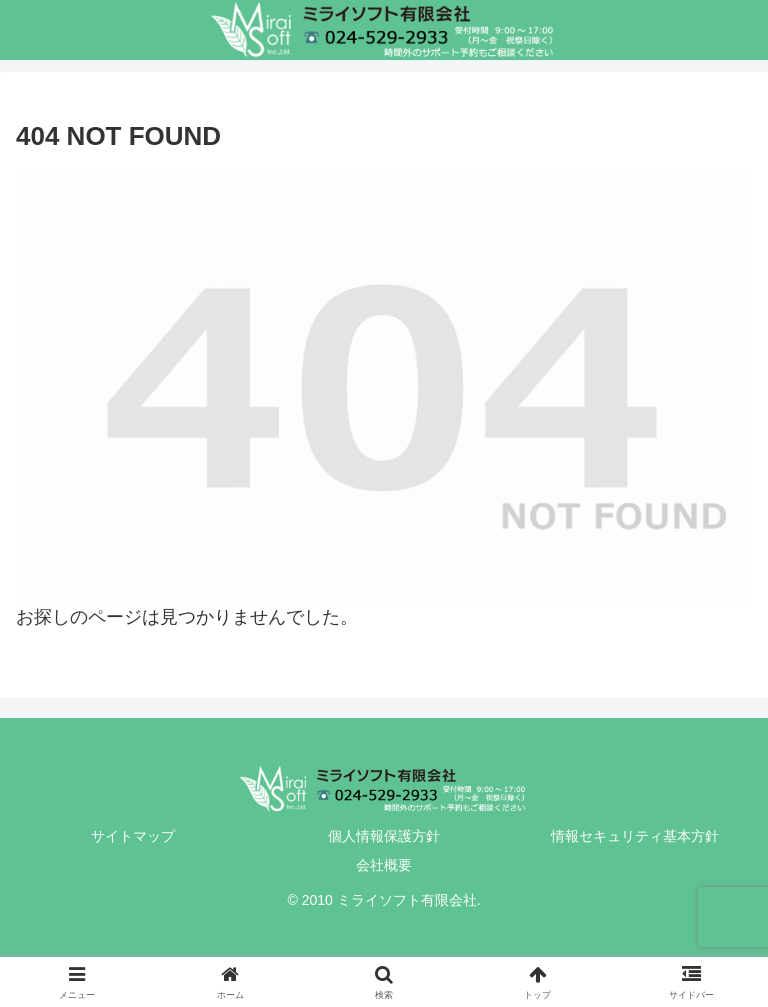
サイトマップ (133, 836)
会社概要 (384, 865)
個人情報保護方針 (384, 836)
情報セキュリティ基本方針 (635, 836)
